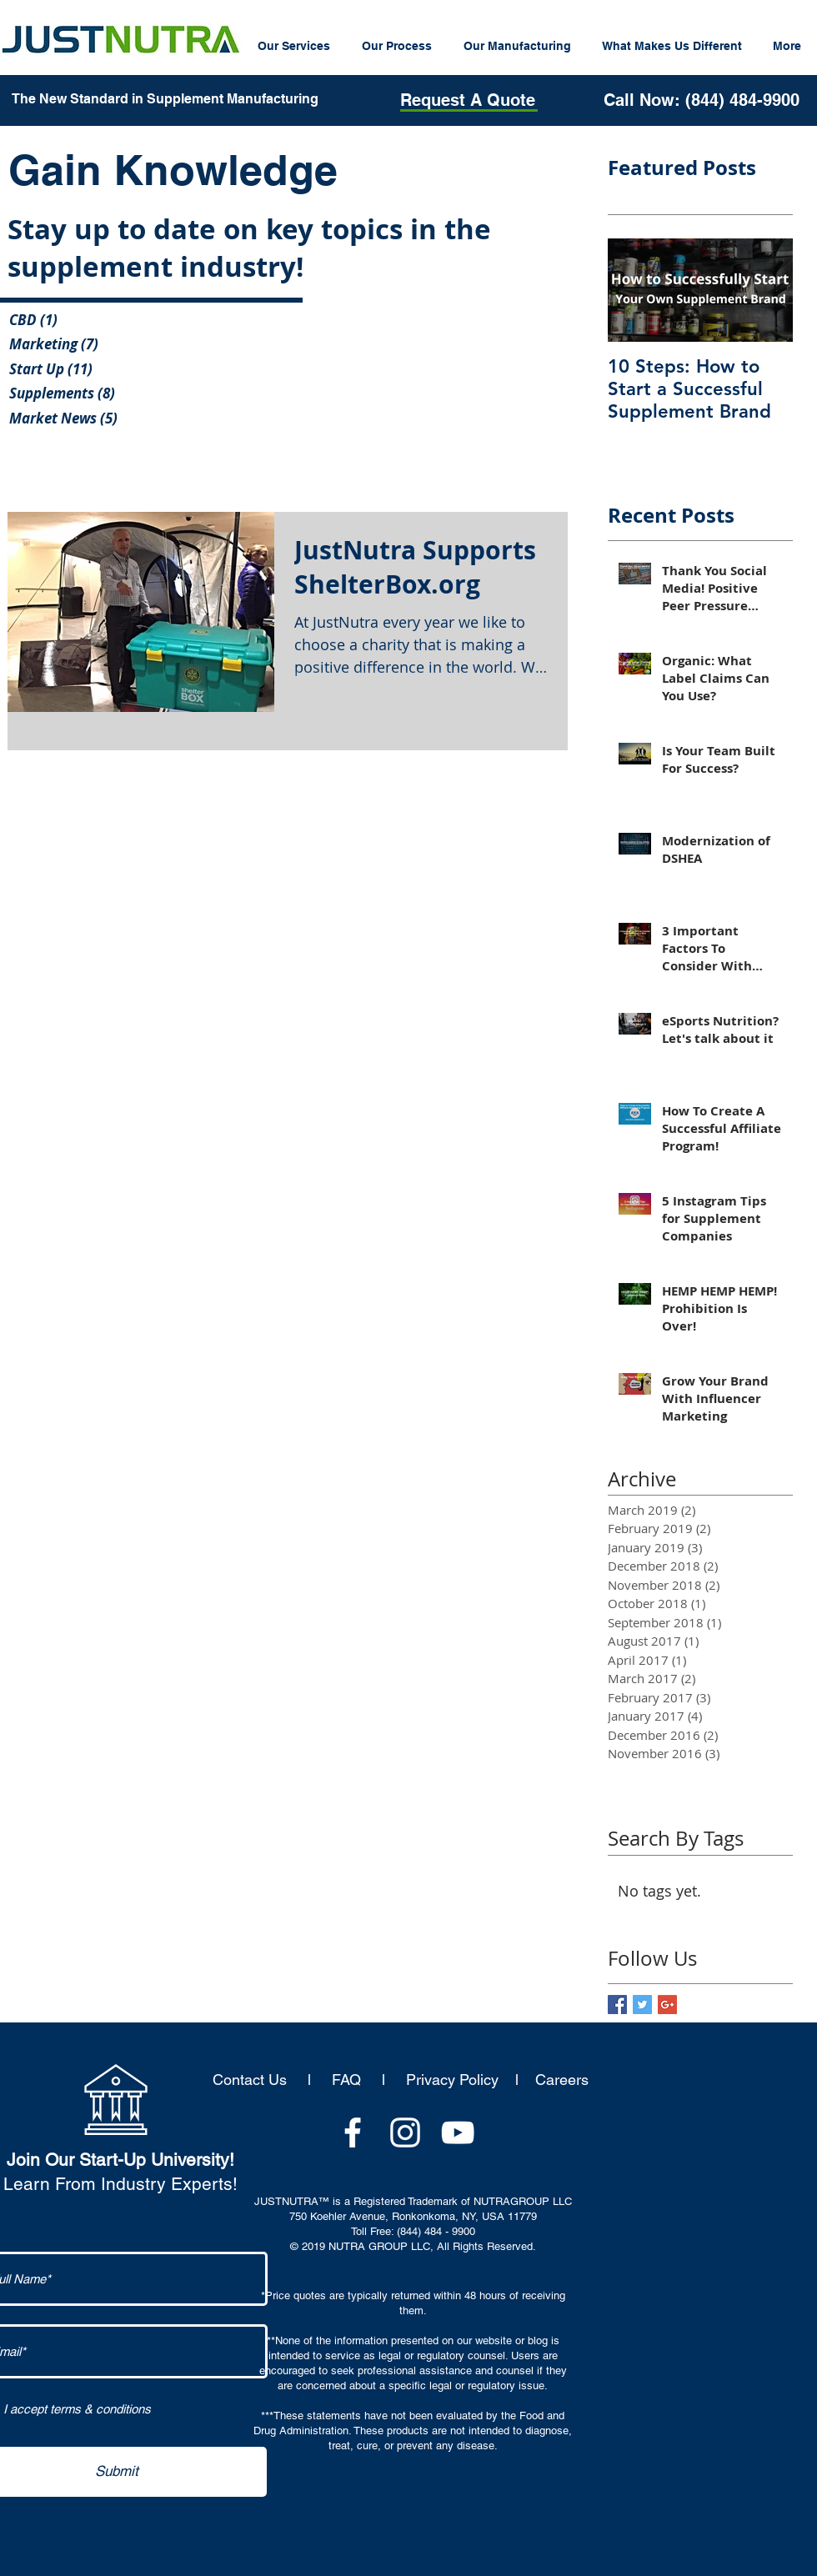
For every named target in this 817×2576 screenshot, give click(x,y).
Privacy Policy (452, 2079)
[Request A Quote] (467, 100)
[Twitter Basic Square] (642, 2004)
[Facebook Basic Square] (617, 2004)
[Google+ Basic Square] (667, 2004)
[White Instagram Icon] (405, 2132)
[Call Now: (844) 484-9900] (701, 100)
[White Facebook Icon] (353, 2132)
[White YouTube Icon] (458, 2132)
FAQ (346, 2079)
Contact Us (254, 2079)
